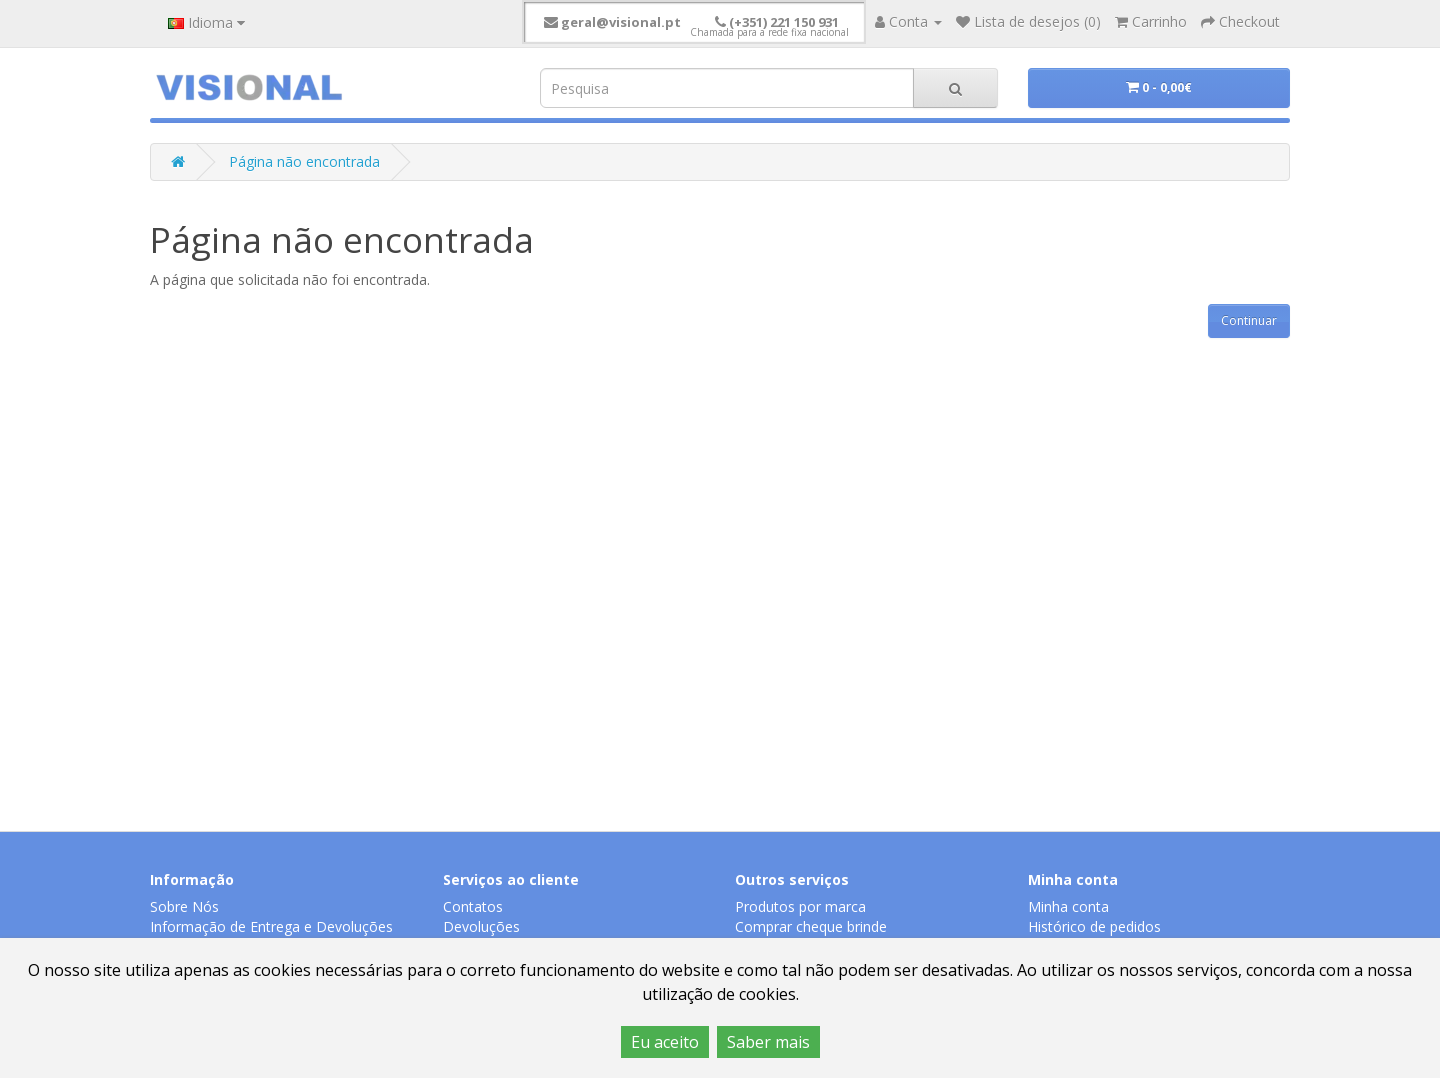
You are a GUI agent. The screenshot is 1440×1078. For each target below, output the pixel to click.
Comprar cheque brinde (811, 926)
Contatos (473, 906)
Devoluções (481, 926)
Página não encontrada (304, 161)
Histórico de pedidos (1094, 926)
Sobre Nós (184, 906)
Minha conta (1068, 906)
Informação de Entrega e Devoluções (271, 926)
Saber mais (768, 1042)
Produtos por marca (800, 906)
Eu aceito (665, 1042)
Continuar (1249, 320)
